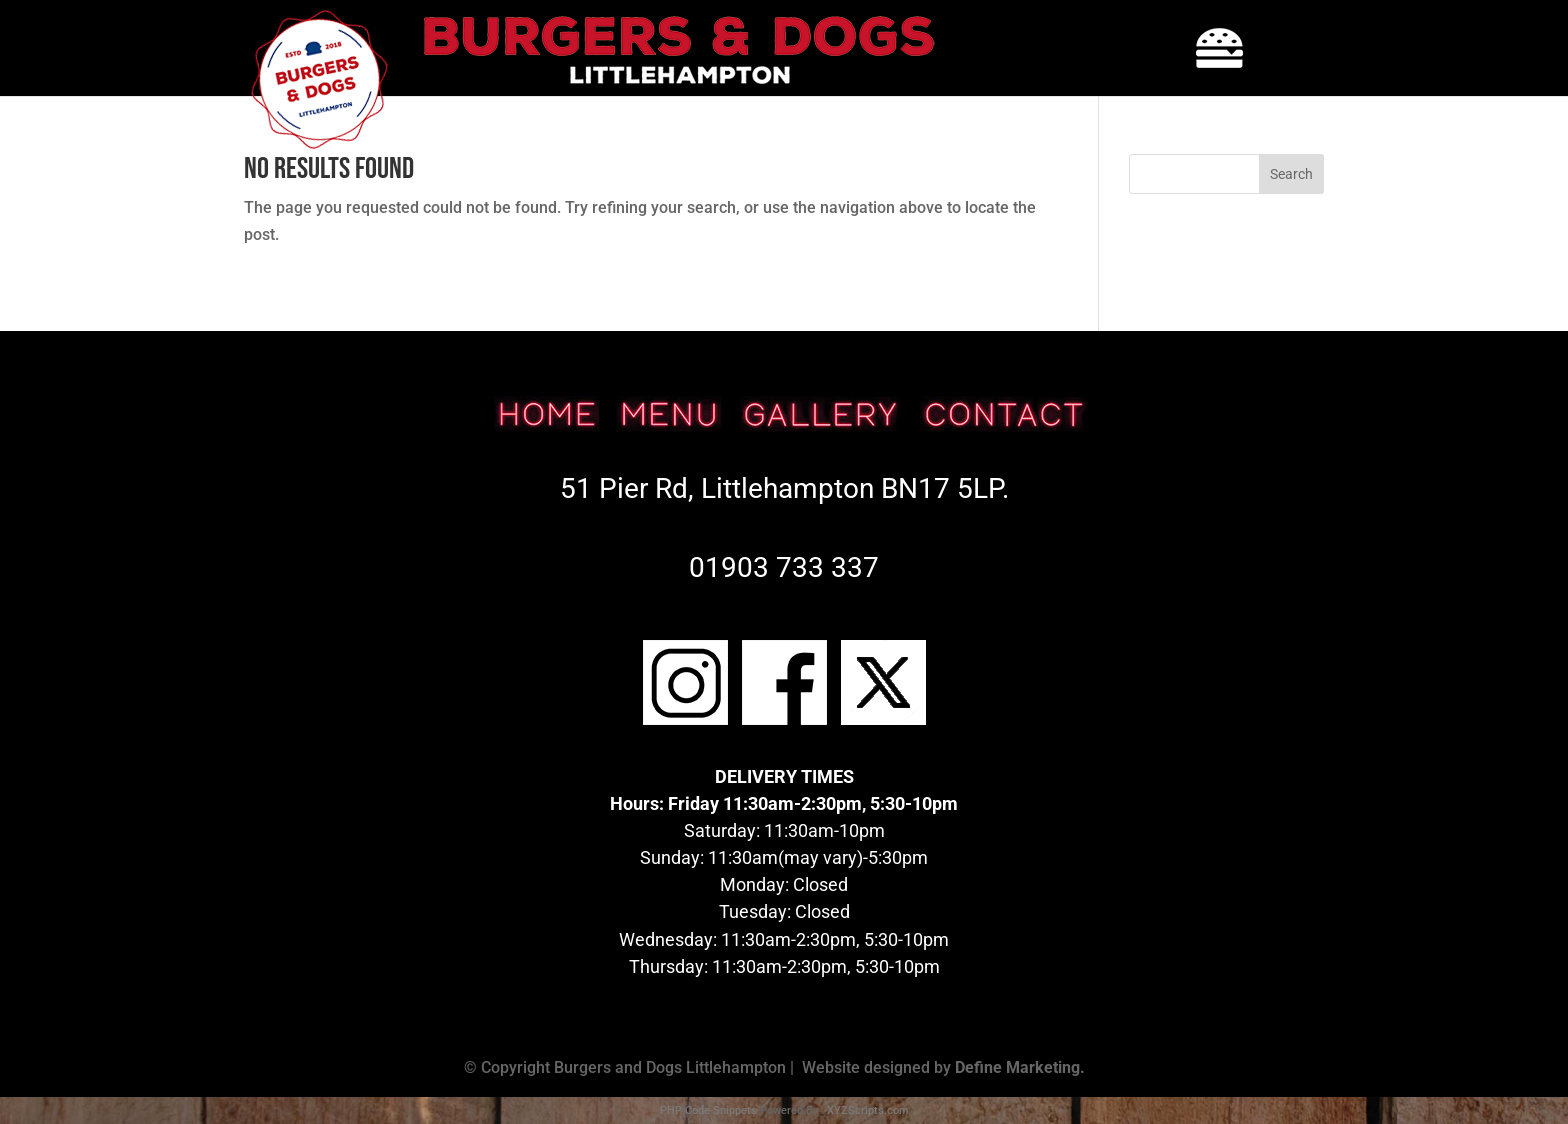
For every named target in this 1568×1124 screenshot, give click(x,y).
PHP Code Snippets (708, 1110)
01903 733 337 (784, 567)
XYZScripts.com (868, 1110)
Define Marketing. (1020, 1067)
